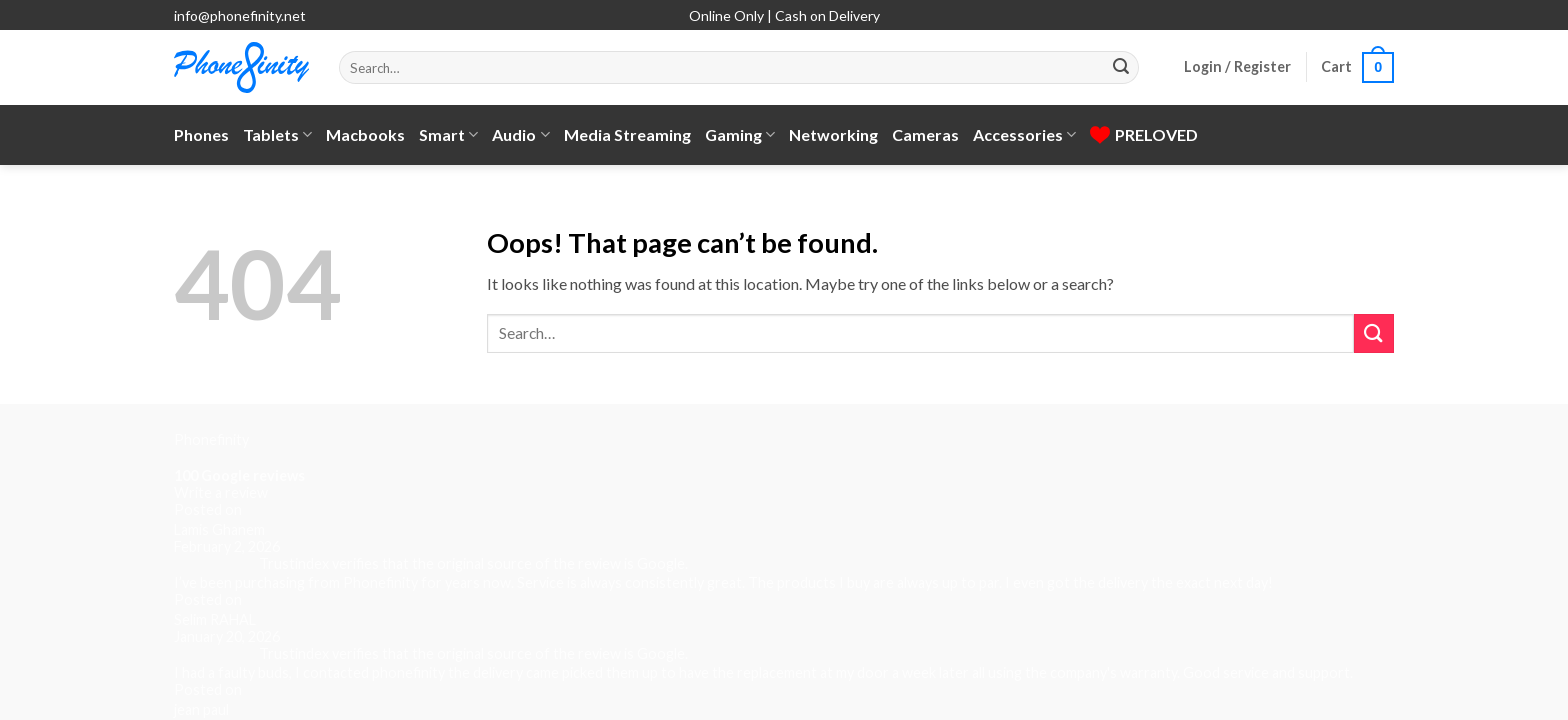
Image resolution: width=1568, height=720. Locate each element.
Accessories (1024, 135)
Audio (520, 135)
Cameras (925, 134)
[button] (1237, 67)
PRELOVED (1144, 134)
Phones (201, 134)
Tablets (277, 135)
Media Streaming (627, 134)
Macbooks (365, 134)
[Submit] (1121, 68)
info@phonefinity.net (240, 15)
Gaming (740, 135)
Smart (448, 135)
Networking (833, 134)
